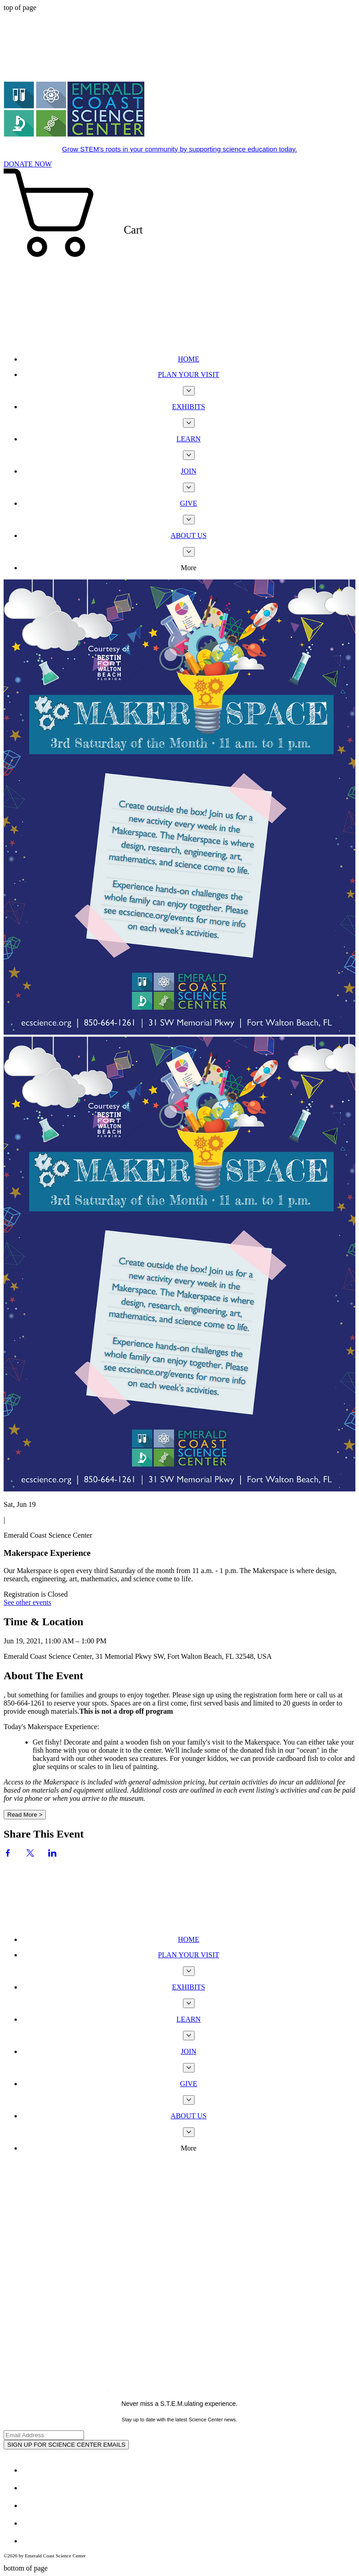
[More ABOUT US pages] (189, 552)
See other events (27, 1602)
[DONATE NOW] (28, 164)
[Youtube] (30, 2523)
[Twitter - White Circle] (30, 2488)
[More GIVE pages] (189, 519)
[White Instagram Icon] (30, 2505)
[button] (179, 258)
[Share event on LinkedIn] (52, 1854)
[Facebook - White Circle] (30, 2470)
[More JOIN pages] (189, 487)
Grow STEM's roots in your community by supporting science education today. (179, 149)
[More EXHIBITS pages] (189, 423)
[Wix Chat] (72, 1892)
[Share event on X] (30, 1854)
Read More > (24, 1814)
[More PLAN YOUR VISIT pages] (189, 391)
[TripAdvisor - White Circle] (30, 2541)
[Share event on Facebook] (8, 1854)
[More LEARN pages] (189, 455)
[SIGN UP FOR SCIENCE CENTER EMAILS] (66, 2444)
